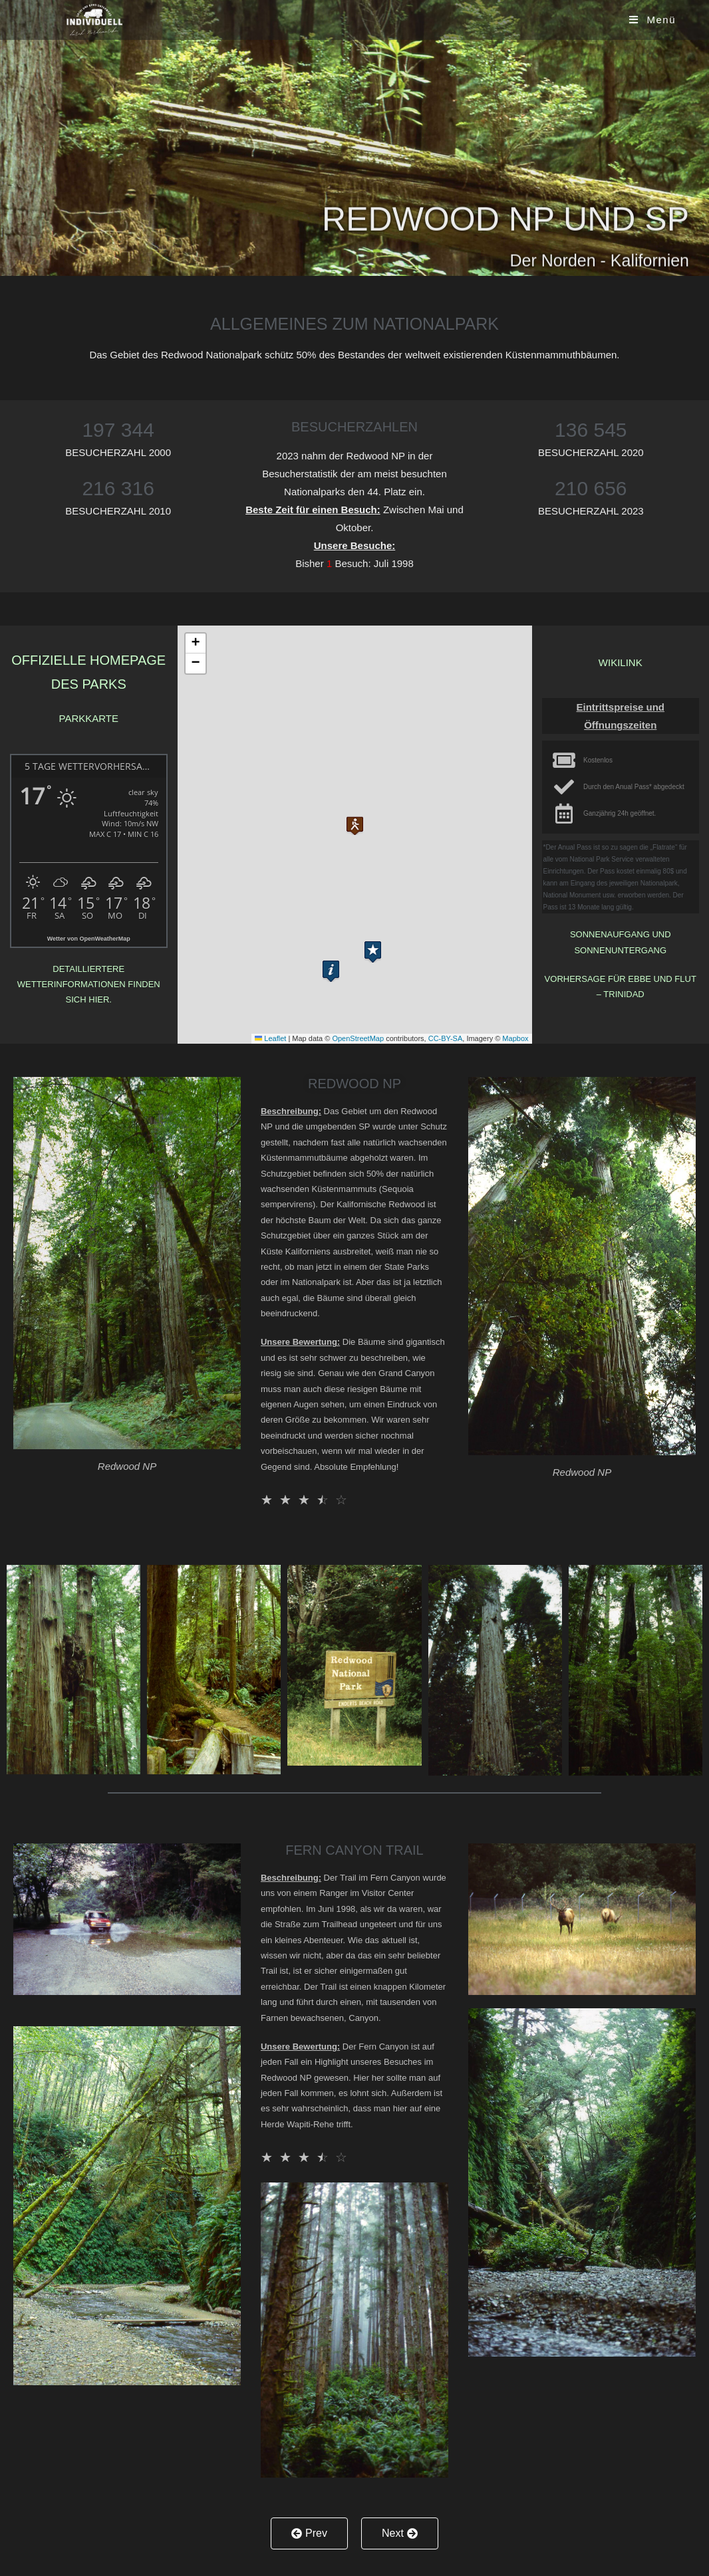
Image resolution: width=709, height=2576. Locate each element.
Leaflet (270, 1038)
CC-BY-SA (445, 1038)
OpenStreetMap (358, 1038)
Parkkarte (88, 718)
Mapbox (515, 1038)
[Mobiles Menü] (652, 19)
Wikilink (620, 662)
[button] (355, 821)
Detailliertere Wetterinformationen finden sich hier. (88, 984)
